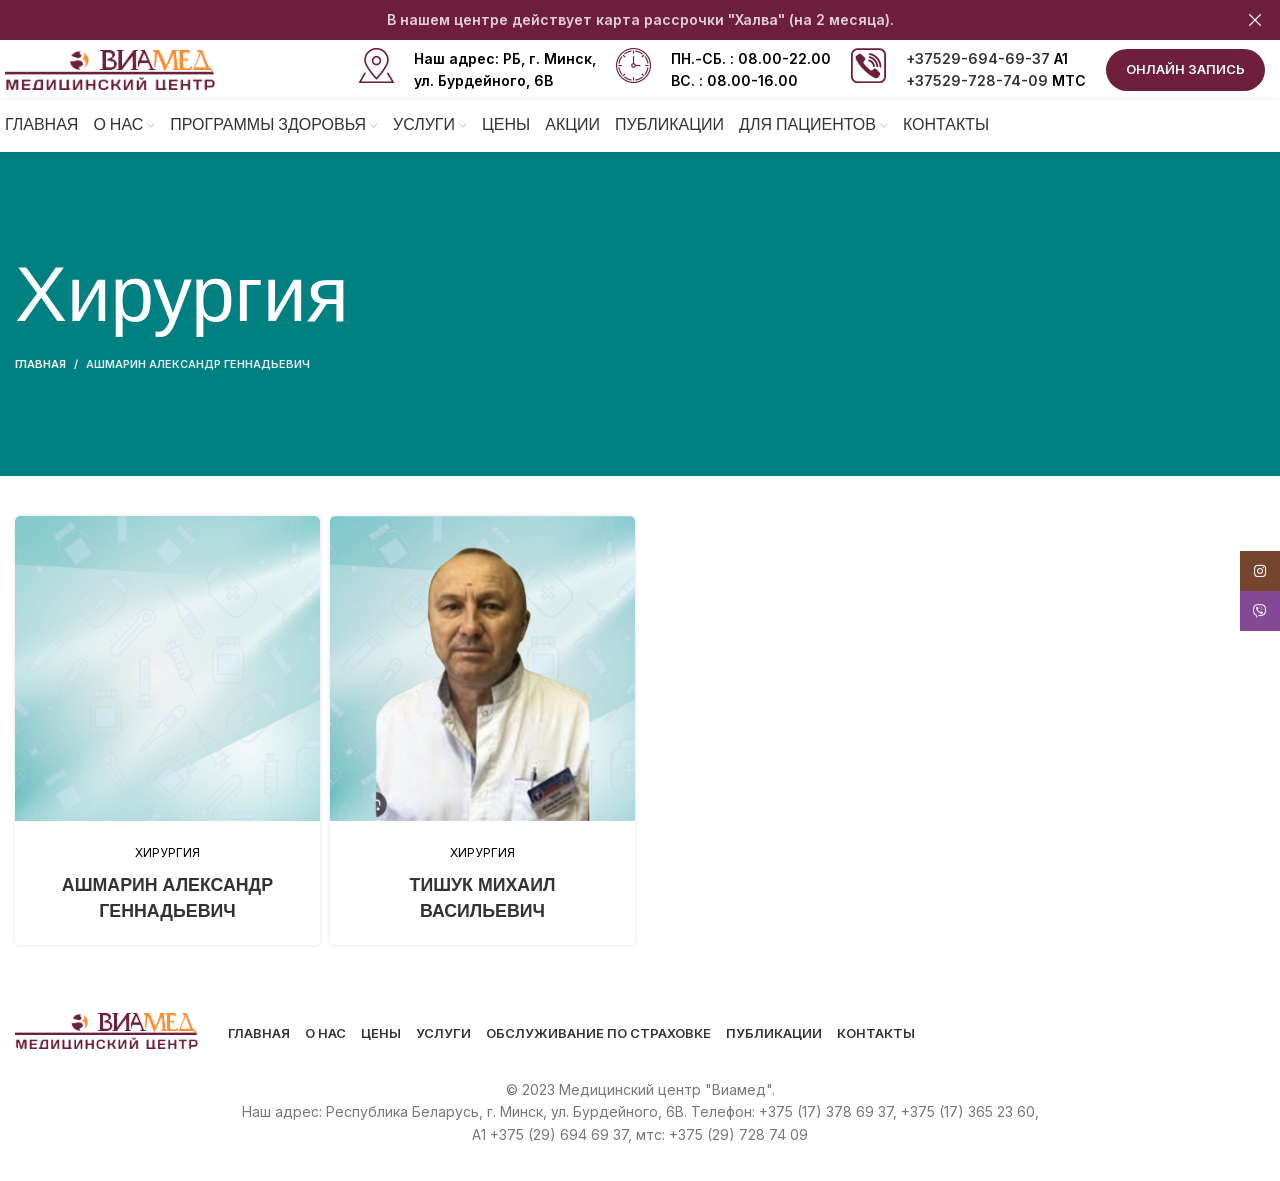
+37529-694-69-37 (978, 58)
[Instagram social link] (1260, 571)
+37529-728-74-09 (977, 80)
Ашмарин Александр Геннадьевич (198, 364)
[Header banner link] (610, 20)
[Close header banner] (1255, 20)
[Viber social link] (1260, 611)
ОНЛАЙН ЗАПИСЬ (1185, 69)
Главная (40, 364)
